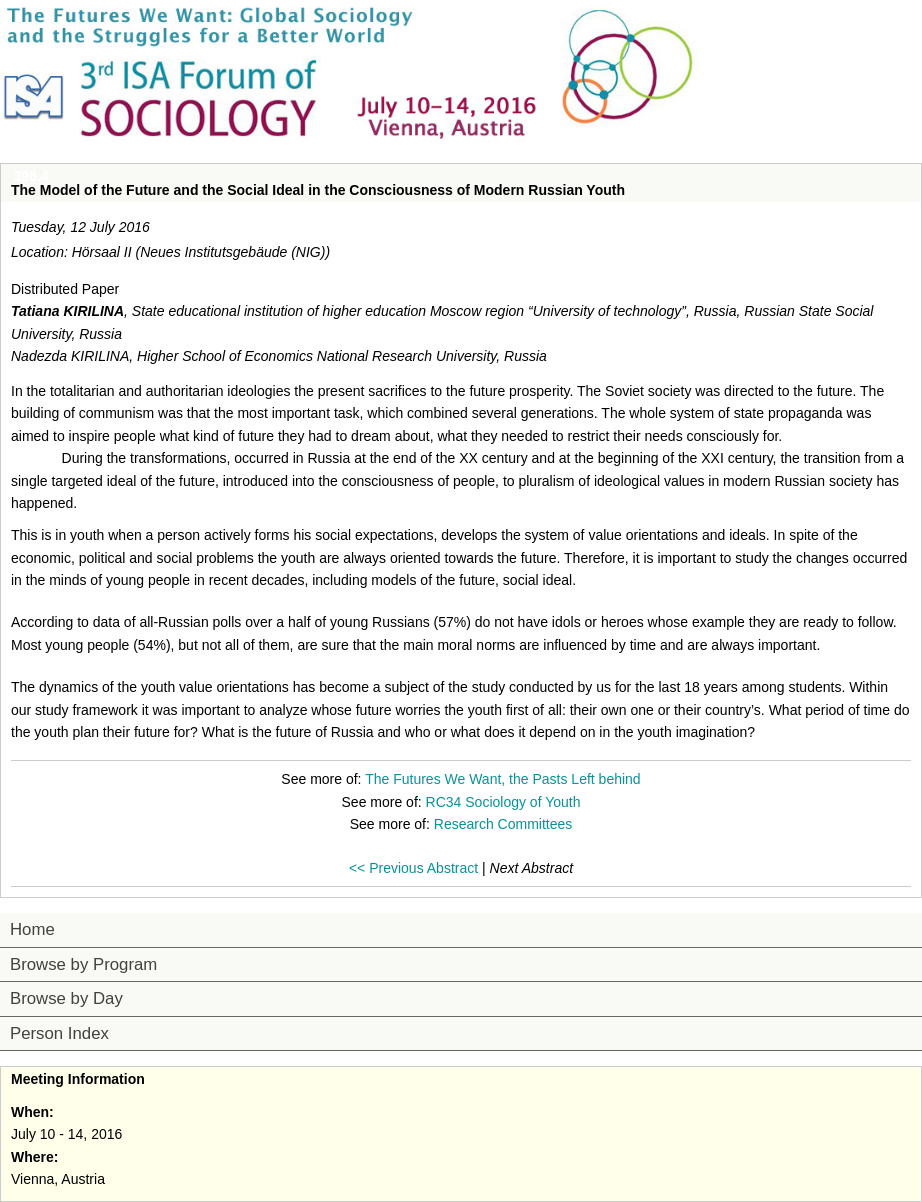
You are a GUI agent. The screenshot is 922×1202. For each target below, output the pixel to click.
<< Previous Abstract (413, 868)
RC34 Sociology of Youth (503, 802)
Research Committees (503, 824)
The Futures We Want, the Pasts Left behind (502, 779)
